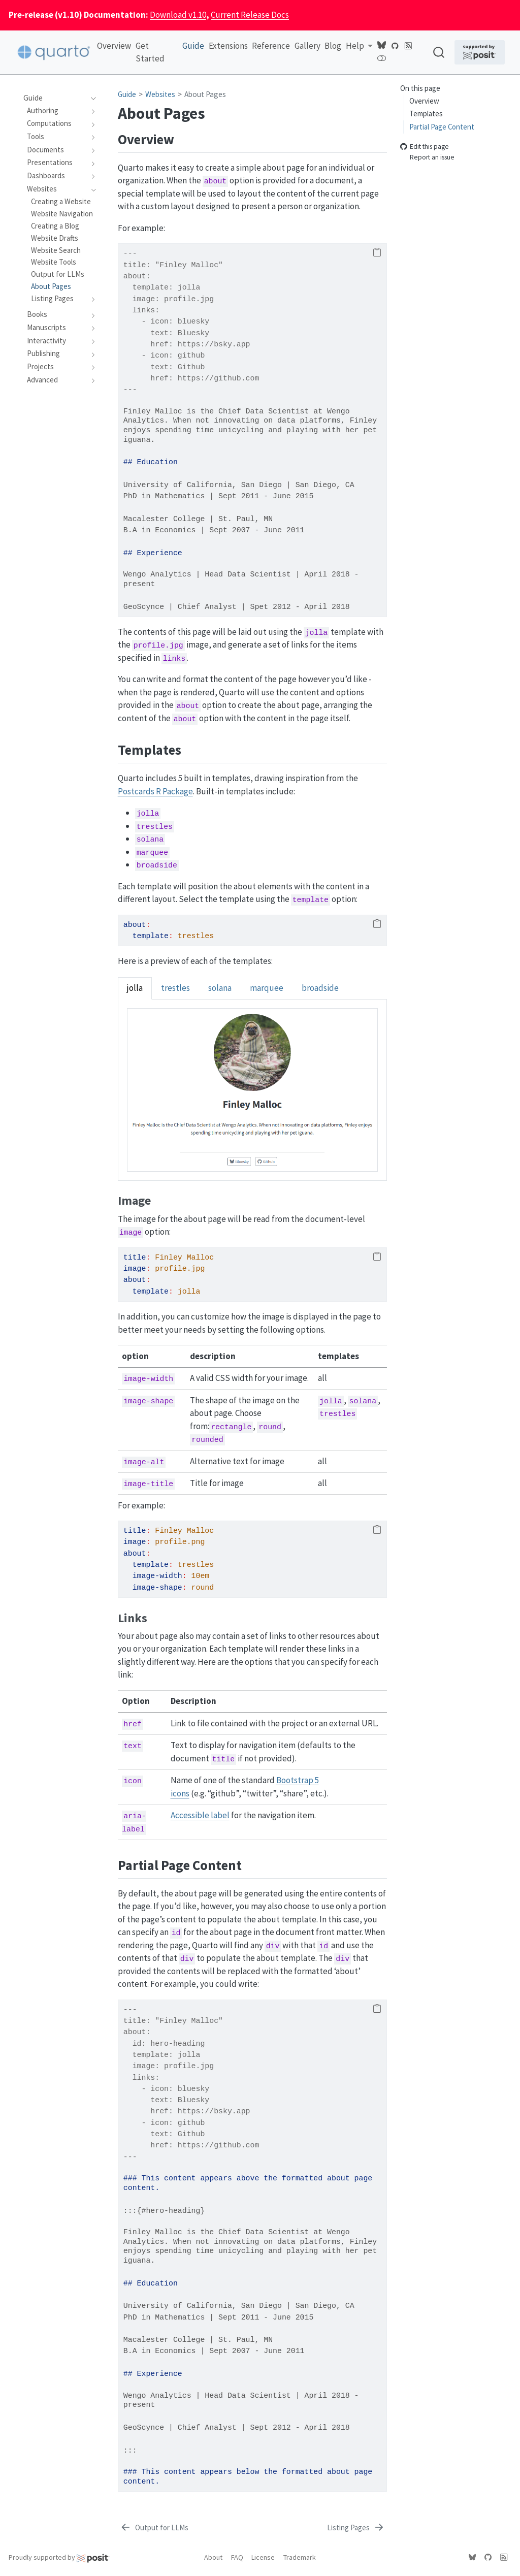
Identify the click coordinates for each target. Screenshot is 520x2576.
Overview (424, 101)
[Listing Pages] (356, 2527)
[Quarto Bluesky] (381, 45)
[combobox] (439, 52)
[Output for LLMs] (154, 2527)
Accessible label (200, 1815)
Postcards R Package (155, 791)
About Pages (205, 94)
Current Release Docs (250, 14)
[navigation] (91, 98)
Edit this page (424, 147)
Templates (426, 113)
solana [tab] (220, 987)
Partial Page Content (441, 127)
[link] (359, 46)
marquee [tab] (266, 987)
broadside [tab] (320, 987)
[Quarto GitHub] (395, 45)
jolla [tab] (135, 987)
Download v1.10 (178, 14)
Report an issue (427, 157)
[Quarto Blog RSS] (408, 45)
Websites (160, 94)
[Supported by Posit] (479, 52)
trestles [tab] (175, 987)
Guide (127, 94)
